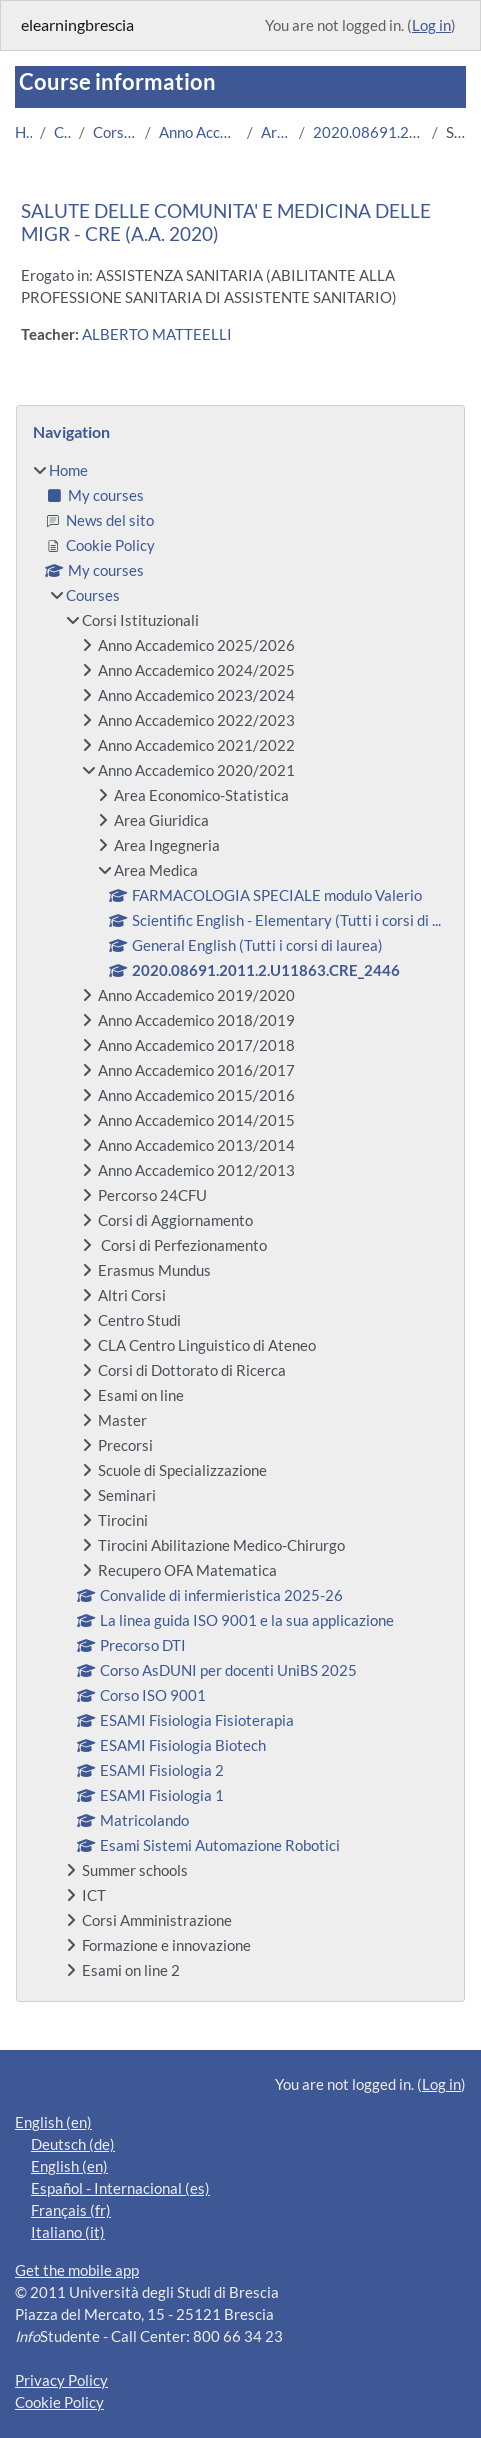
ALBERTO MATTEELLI (157, 334)
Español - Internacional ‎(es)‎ (120, 2188)
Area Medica (276, 132)
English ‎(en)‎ (53, 2122)
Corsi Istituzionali (115, 132)
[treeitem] (240, 1221)
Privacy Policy (61, 2380)
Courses (62, 132)
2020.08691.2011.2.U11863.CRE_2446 (369, 132)
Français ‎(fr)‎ (71, 2210)
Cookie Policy (59, 2402)
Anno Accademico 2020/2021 (199, 132)
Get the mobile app (77, 2270)
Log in (431, 25)
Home (23, 132)
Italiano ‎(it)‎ (68, 2232)
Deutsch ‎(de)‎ (73, 2144)
